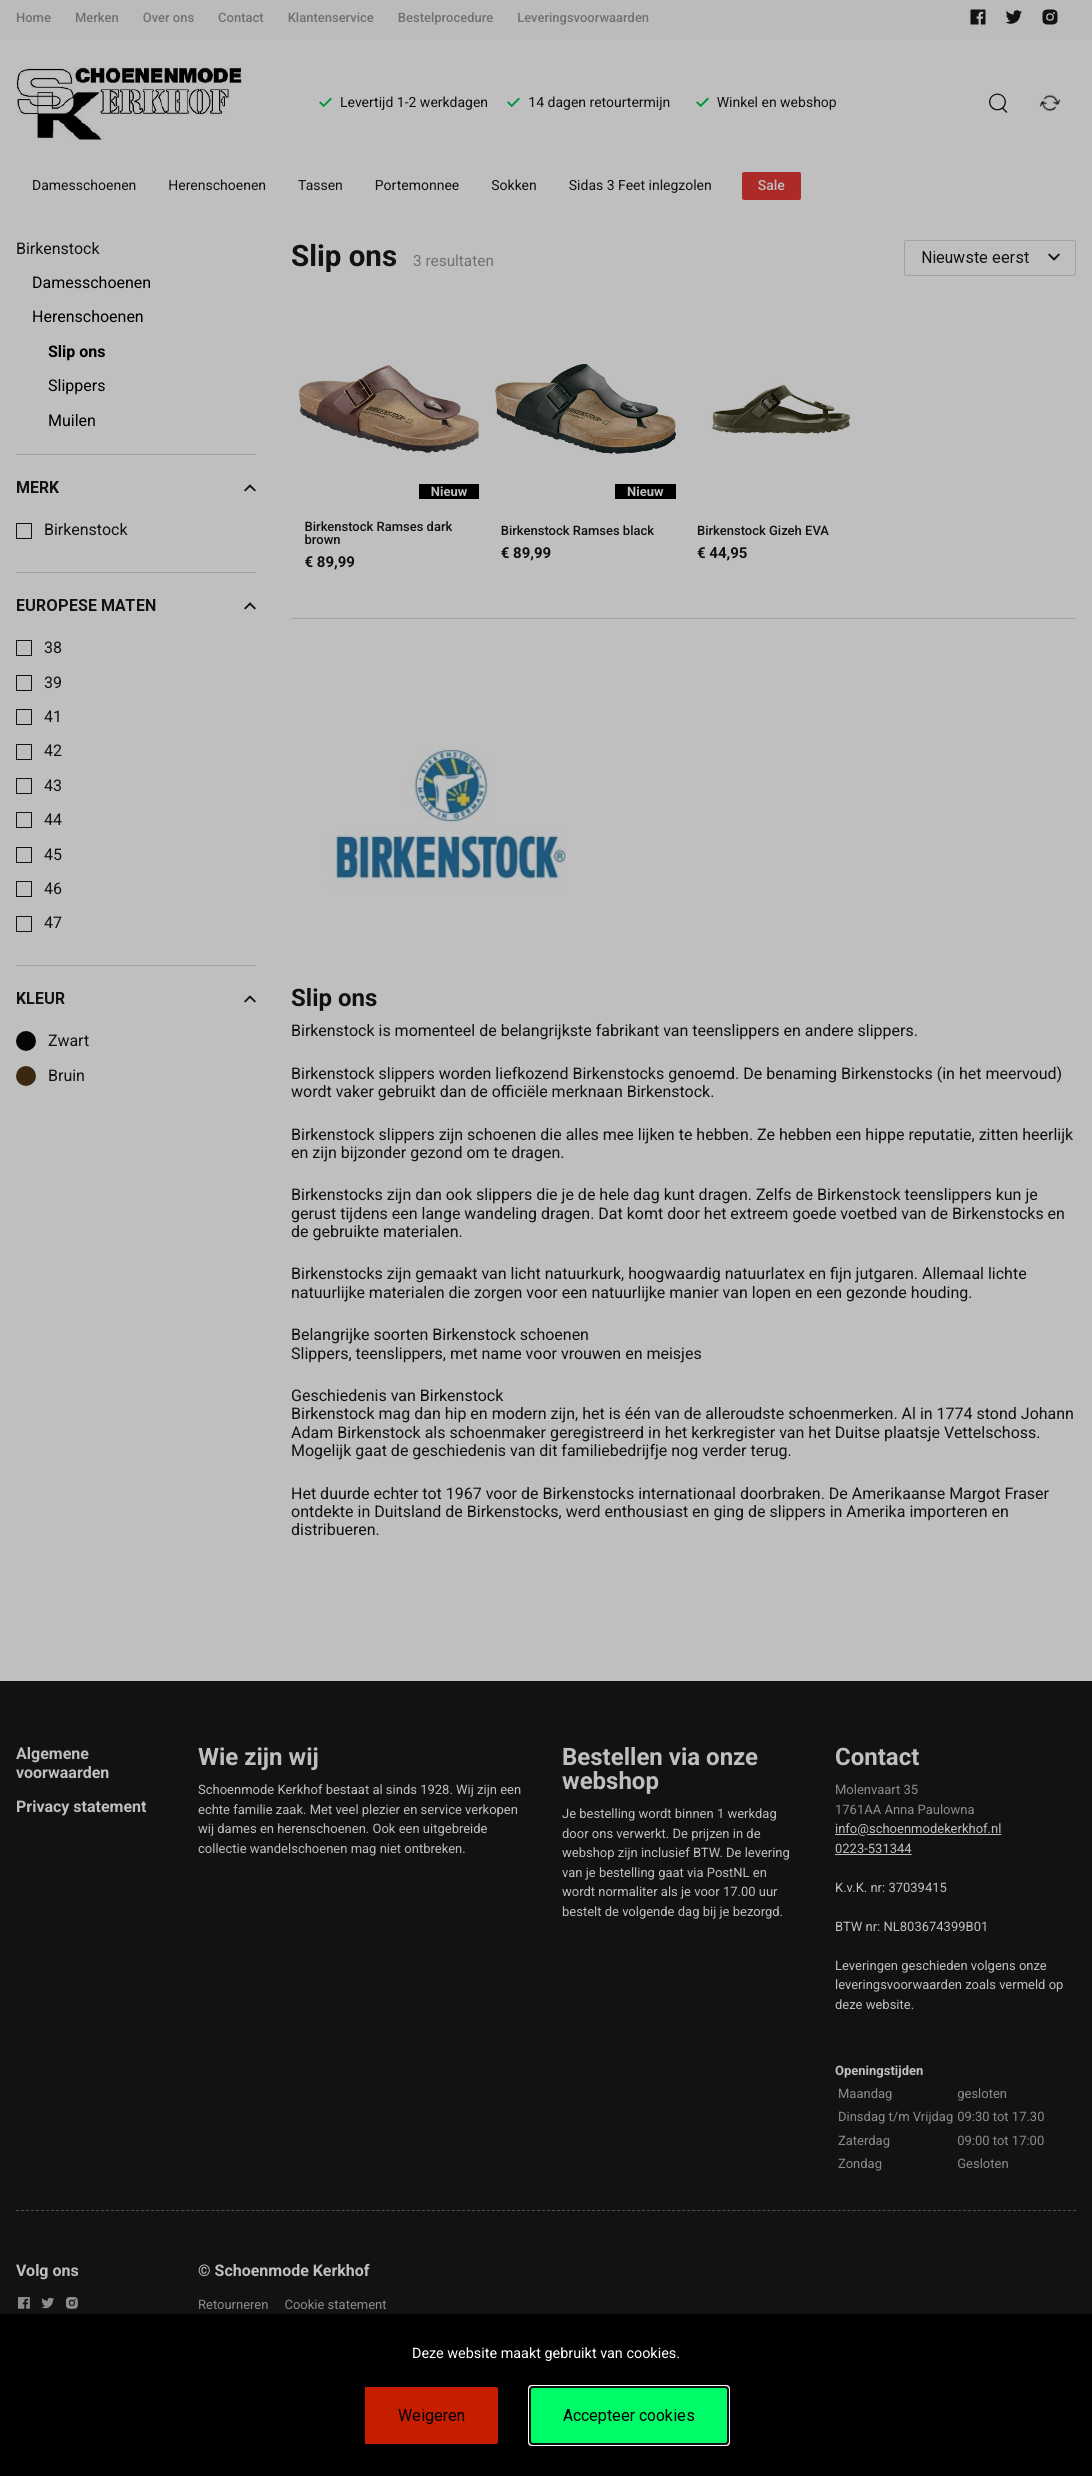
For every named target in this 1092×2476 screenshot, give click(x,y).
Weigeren (431, 2415)
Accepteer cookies (629, 2415)
